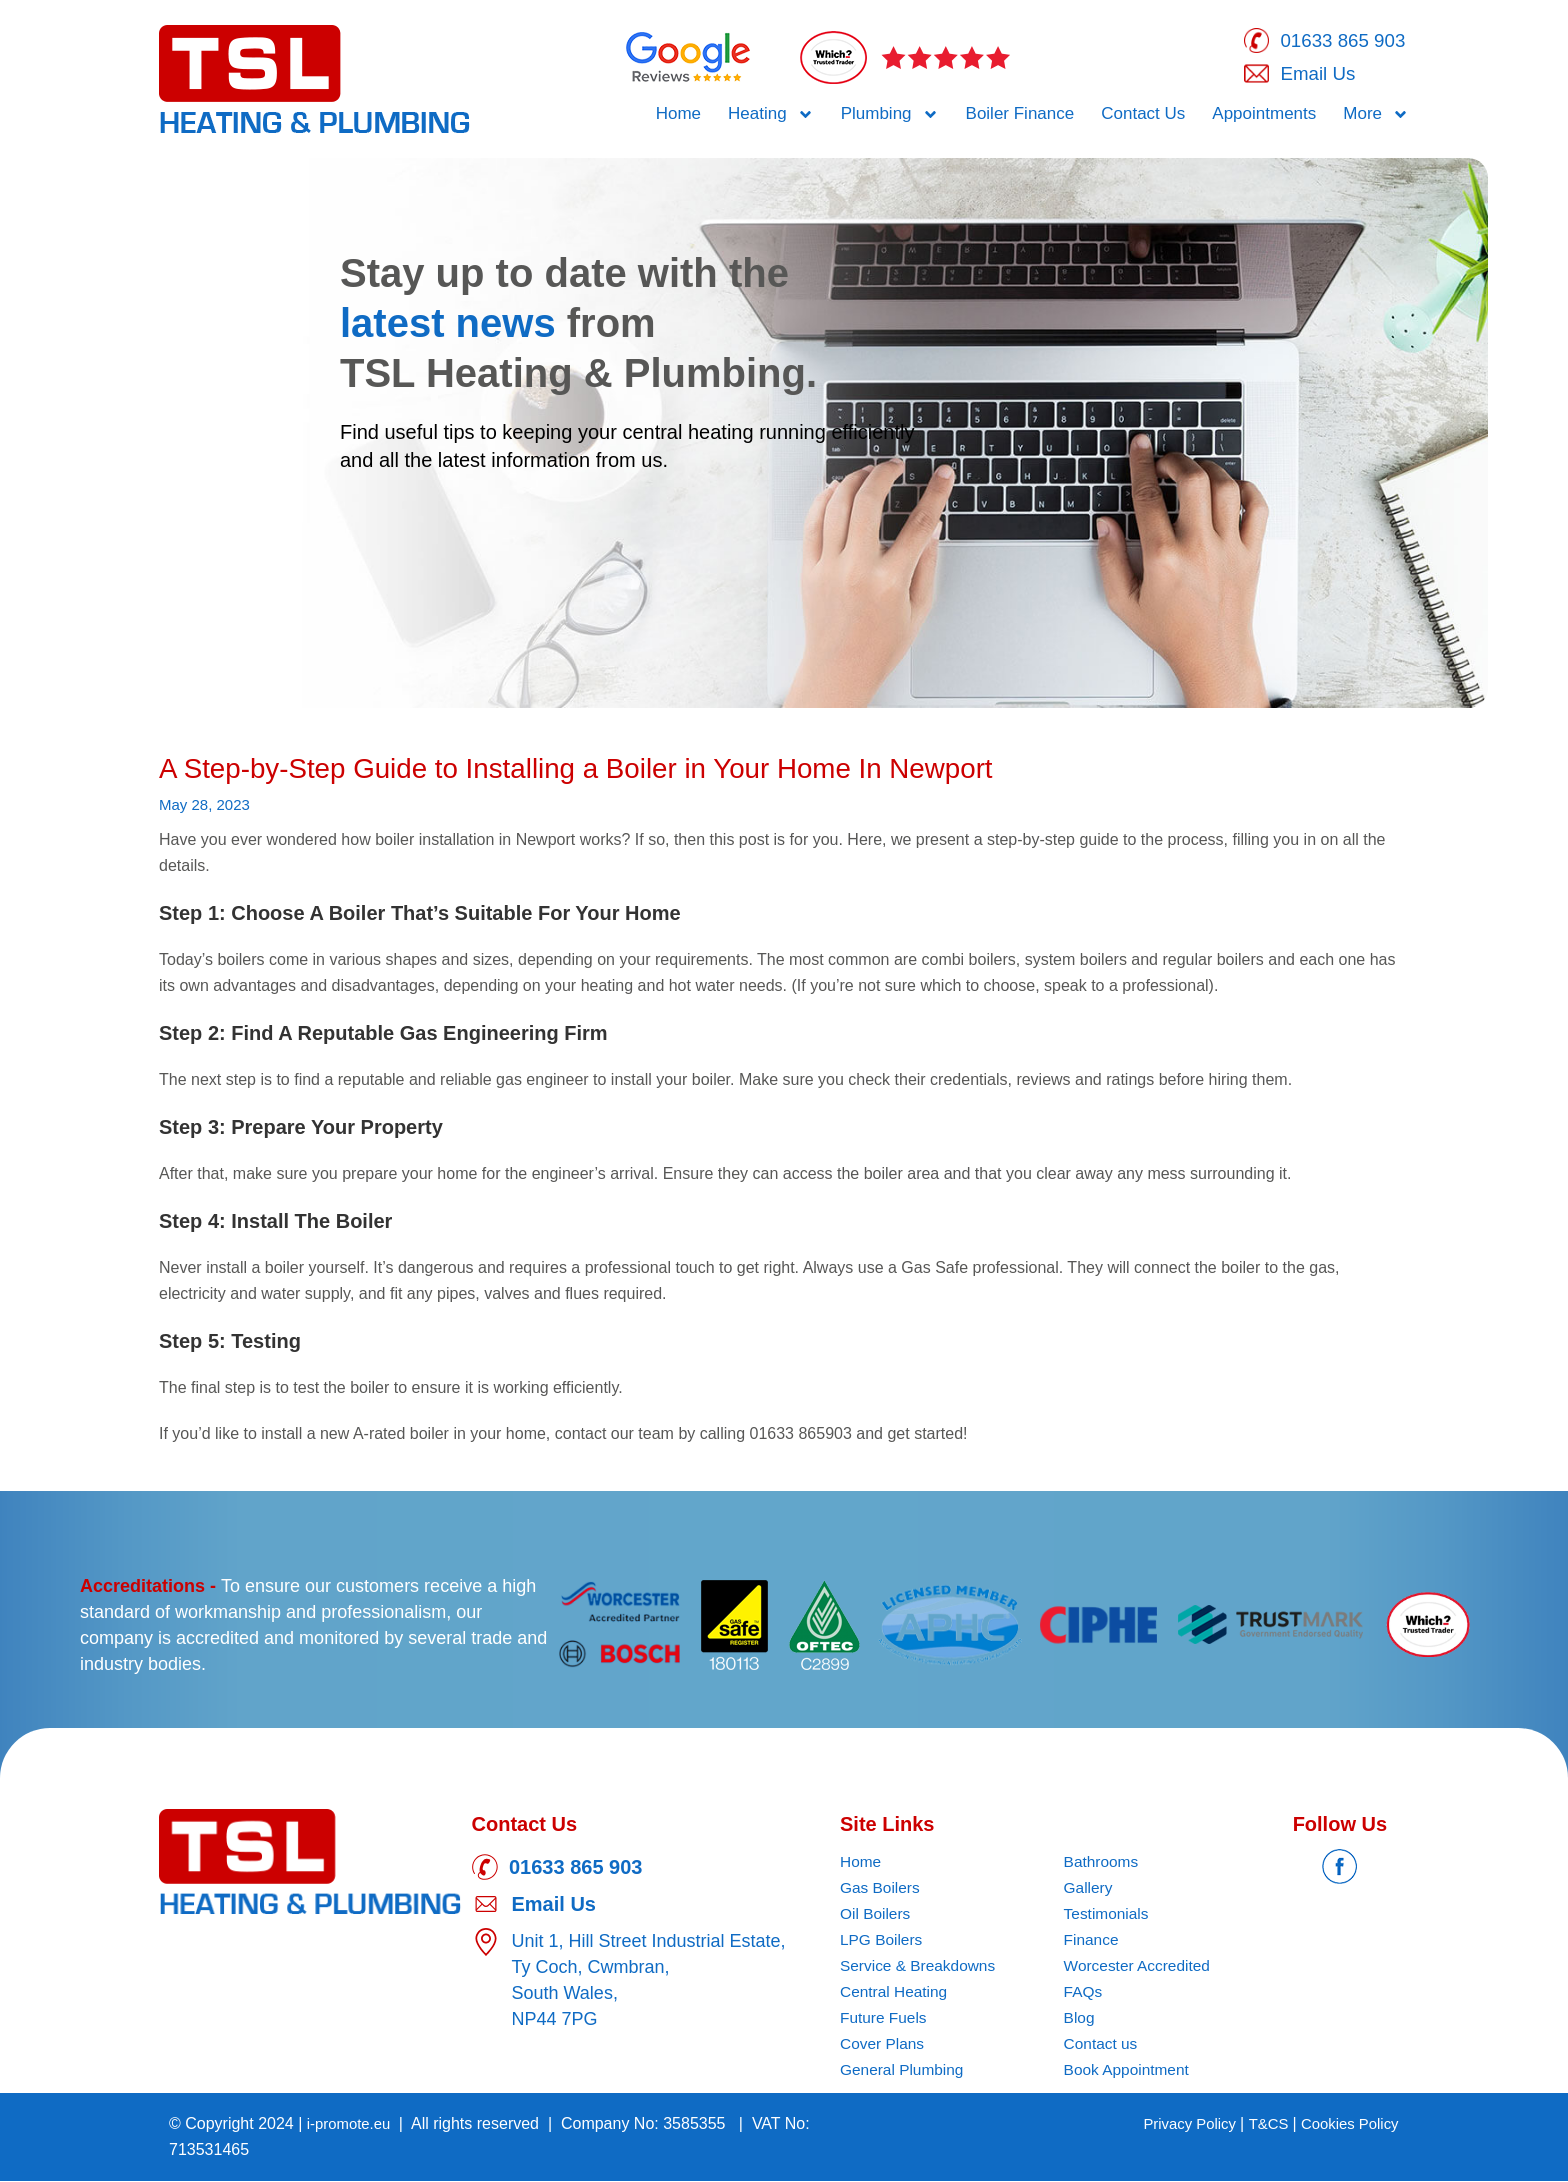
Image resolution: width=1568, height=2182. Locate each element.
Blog (1080, 2018)
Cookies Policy (1346, 2124)
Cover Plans (883, 2044)
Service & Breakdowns (920, 1966)
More (1376, 117)
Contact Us (1143, 116)
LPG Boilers (882, 1940)
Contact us (1102, 2044)
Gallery (1089, 1888)
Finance (1092, 1940)
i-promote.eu (354, 2124)
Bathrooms (1102, 1862)
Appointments (1264, 116)
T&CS (1261, 2124)
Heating (771, 117)
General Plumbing (904, 2070)
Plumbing (890, 117)
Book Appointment (1129, 2070)
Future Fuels (885, 2018)
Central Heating (895, 1992)
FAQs (1084, 1992)
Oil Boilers (876, 1914)
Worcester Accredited (1140, 1966)
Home (678, 116)
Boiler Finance (1020, 116)
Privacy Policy (1177, 2124)
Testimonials (1108, 1914)
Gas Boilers (881, 1888)
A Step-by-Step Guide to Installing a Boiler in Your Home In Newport (610, 768)
